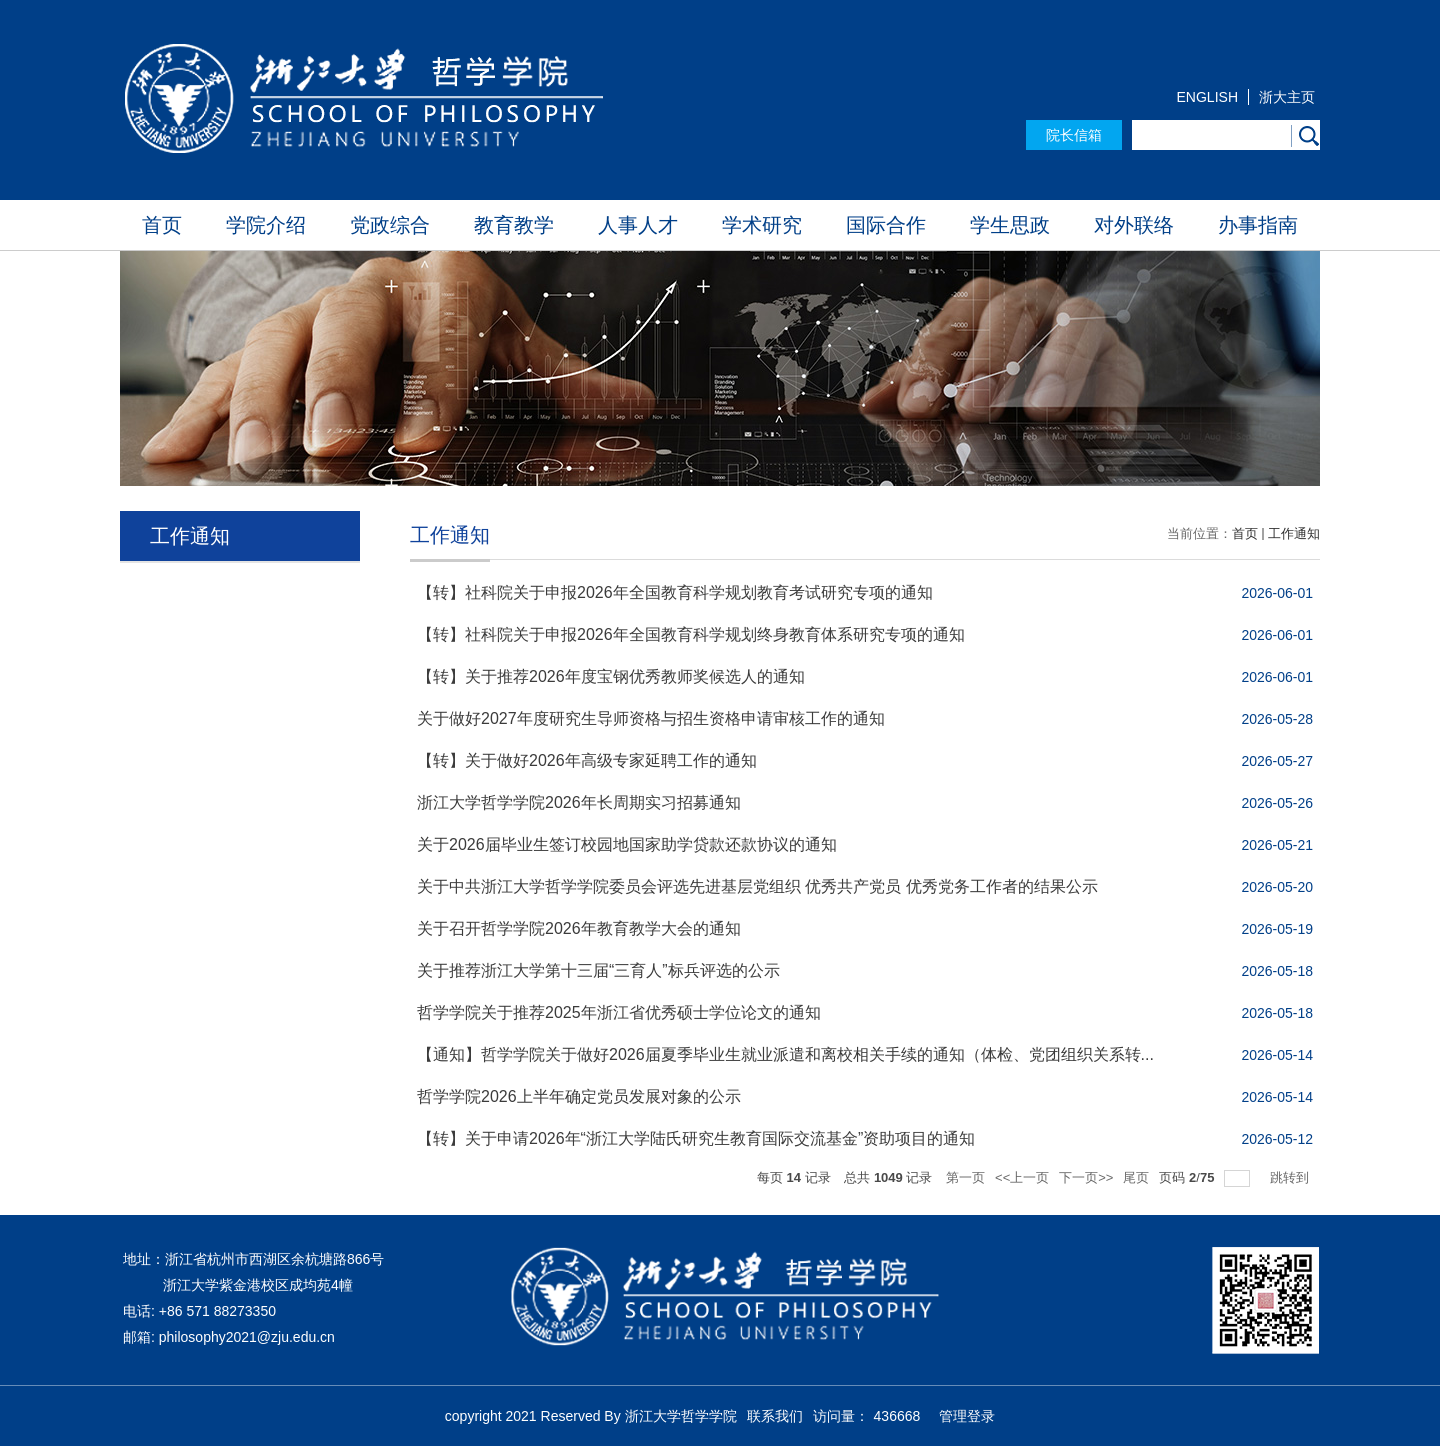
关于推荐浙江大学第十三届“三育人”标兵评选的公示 (598, 970)
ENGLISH (1207, 97)
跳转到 (1291, 1177)
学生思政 (1010, 225)
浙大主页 (1287, 97)
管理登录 (967, 1416)
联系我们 (775, 1416)
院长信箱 (1074, 135)
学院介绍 (266, 225)
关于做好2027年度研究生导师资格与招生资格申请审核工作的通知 (651, 718)
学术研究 (762, 225)
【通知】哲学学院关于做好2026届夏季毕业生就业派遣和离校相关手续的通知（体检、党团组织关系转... (785, 1054)
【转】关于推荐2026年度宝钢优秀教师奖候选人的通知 (611, 676)
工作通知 (1294, 533)
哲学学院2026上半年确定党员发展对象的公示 (579, 1096)
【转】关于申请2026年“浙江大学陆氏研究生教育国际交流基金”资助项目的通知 (696, 1138)
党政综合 (390, 225)
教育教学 (514, 225)
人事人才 (638, 225)
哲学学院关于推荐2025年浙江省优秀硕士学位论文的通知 (619, 1012)
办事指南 (1258, 225)
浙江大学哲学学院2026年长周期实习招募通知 (579, 802)
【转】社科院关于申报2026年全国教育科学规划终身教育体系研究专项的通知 (691, 634)
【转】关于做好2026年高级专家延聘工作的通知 (587, 760)
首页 (162, 225)
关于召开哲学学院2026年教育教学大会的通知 (579, 928)
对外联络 (1134, 225)
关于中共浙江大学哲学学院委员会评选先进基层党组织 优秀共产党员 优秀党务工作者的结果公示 (757, 886)
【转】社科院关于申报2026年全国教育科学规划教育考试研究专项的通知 (675, 592)
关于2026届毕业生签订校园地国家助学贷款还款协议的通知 (627, 844)
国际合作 (886, 225)
